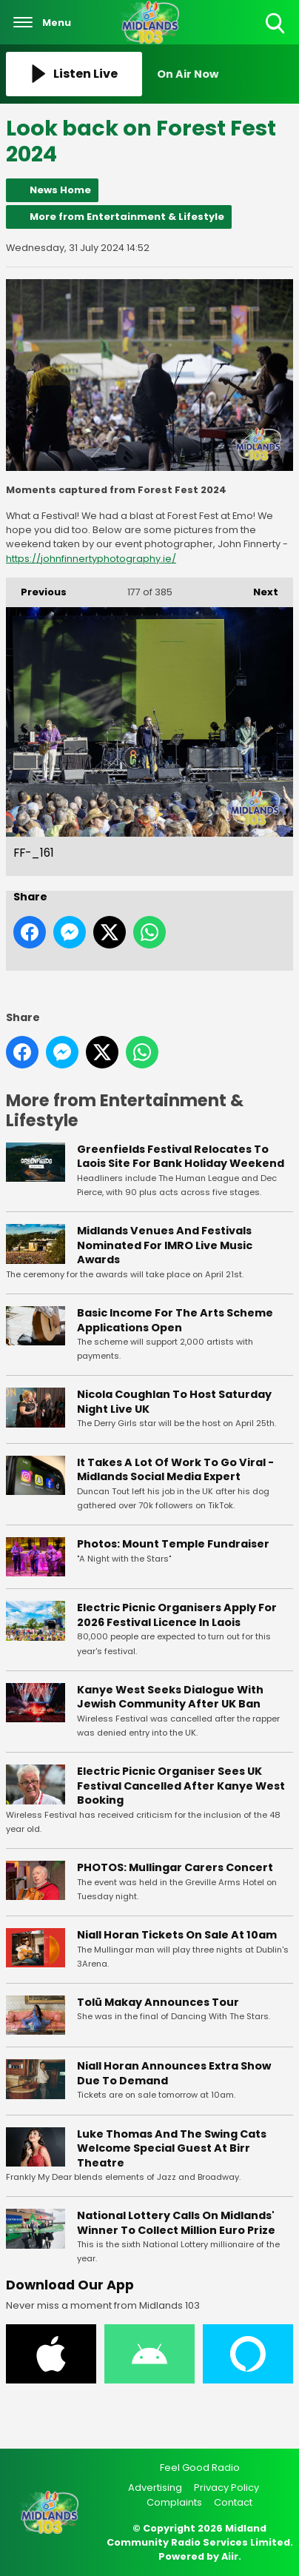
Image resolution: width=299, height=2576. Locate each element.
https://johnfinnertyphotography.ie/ (91, 558)
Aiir (229, 2556)
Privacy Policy (226, 2487)
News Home (60, 190)
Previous (36, 588)
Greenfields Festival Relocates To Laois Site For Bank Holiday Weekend (180, 1156)
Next (258, 588)
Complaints (174, 2502)
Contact (233, 2502)
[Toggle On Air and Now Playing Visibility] (225, 74)
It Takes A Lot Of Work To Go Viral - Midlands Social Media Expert (175, 1470)
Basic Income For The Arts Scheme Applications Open (175, 1320)
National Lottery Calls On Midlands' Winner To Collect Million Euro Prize (176, 2223)
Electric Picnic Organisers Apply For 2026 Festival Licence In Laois (177, 1615)
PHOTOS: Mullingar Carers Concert (175, 1867)
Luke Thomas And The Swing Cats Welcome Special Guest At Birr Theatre (171, 2148)
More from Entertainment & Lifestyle (127, 217)
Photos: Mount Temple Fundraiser (173, 1543)
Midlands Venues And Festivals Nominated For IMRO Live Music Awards (164, 1245)
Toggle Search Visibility (276, 24)
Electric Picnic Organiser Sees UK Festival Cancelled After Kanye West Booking (181, 1785)
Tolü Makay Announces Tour (158, 2002)
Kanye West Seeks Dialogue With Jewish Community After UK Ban (170, 1697)
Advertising (155, 2487)
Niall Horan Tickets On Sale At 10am (177, 1934)
